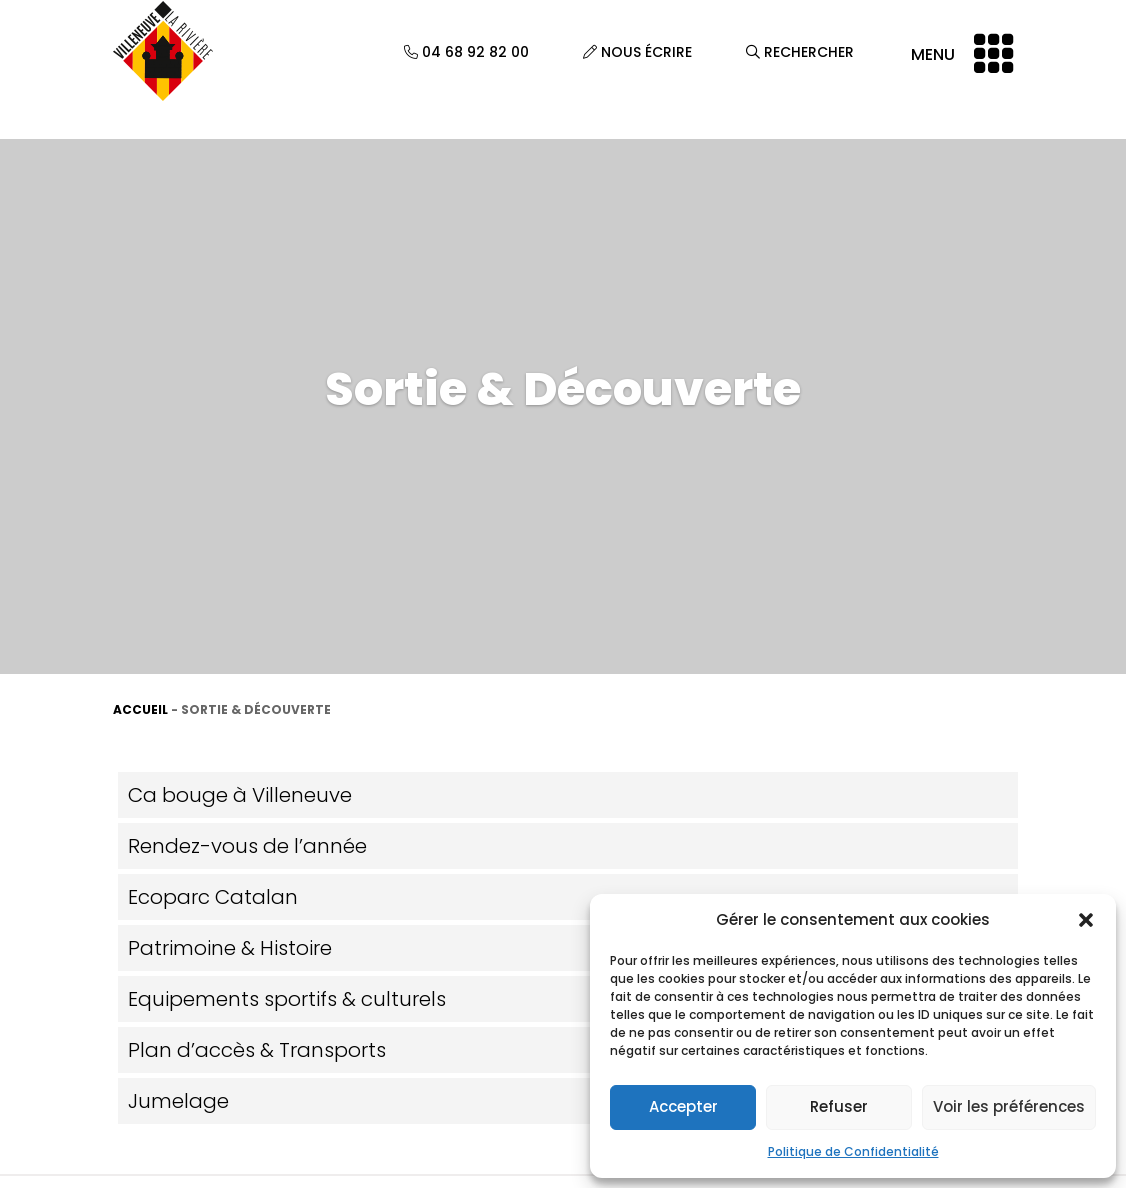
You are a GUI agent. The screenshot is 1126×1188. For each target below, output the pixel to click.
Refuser (839, 1106)
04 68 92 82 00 (466, 52)
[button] (1086, 920)
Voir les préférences (1009, 1106)
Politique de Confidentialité (853, 1151)
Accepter (683, 1106)
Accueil (140, 709)
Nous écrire (637, 52)
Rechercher (800, 52)
